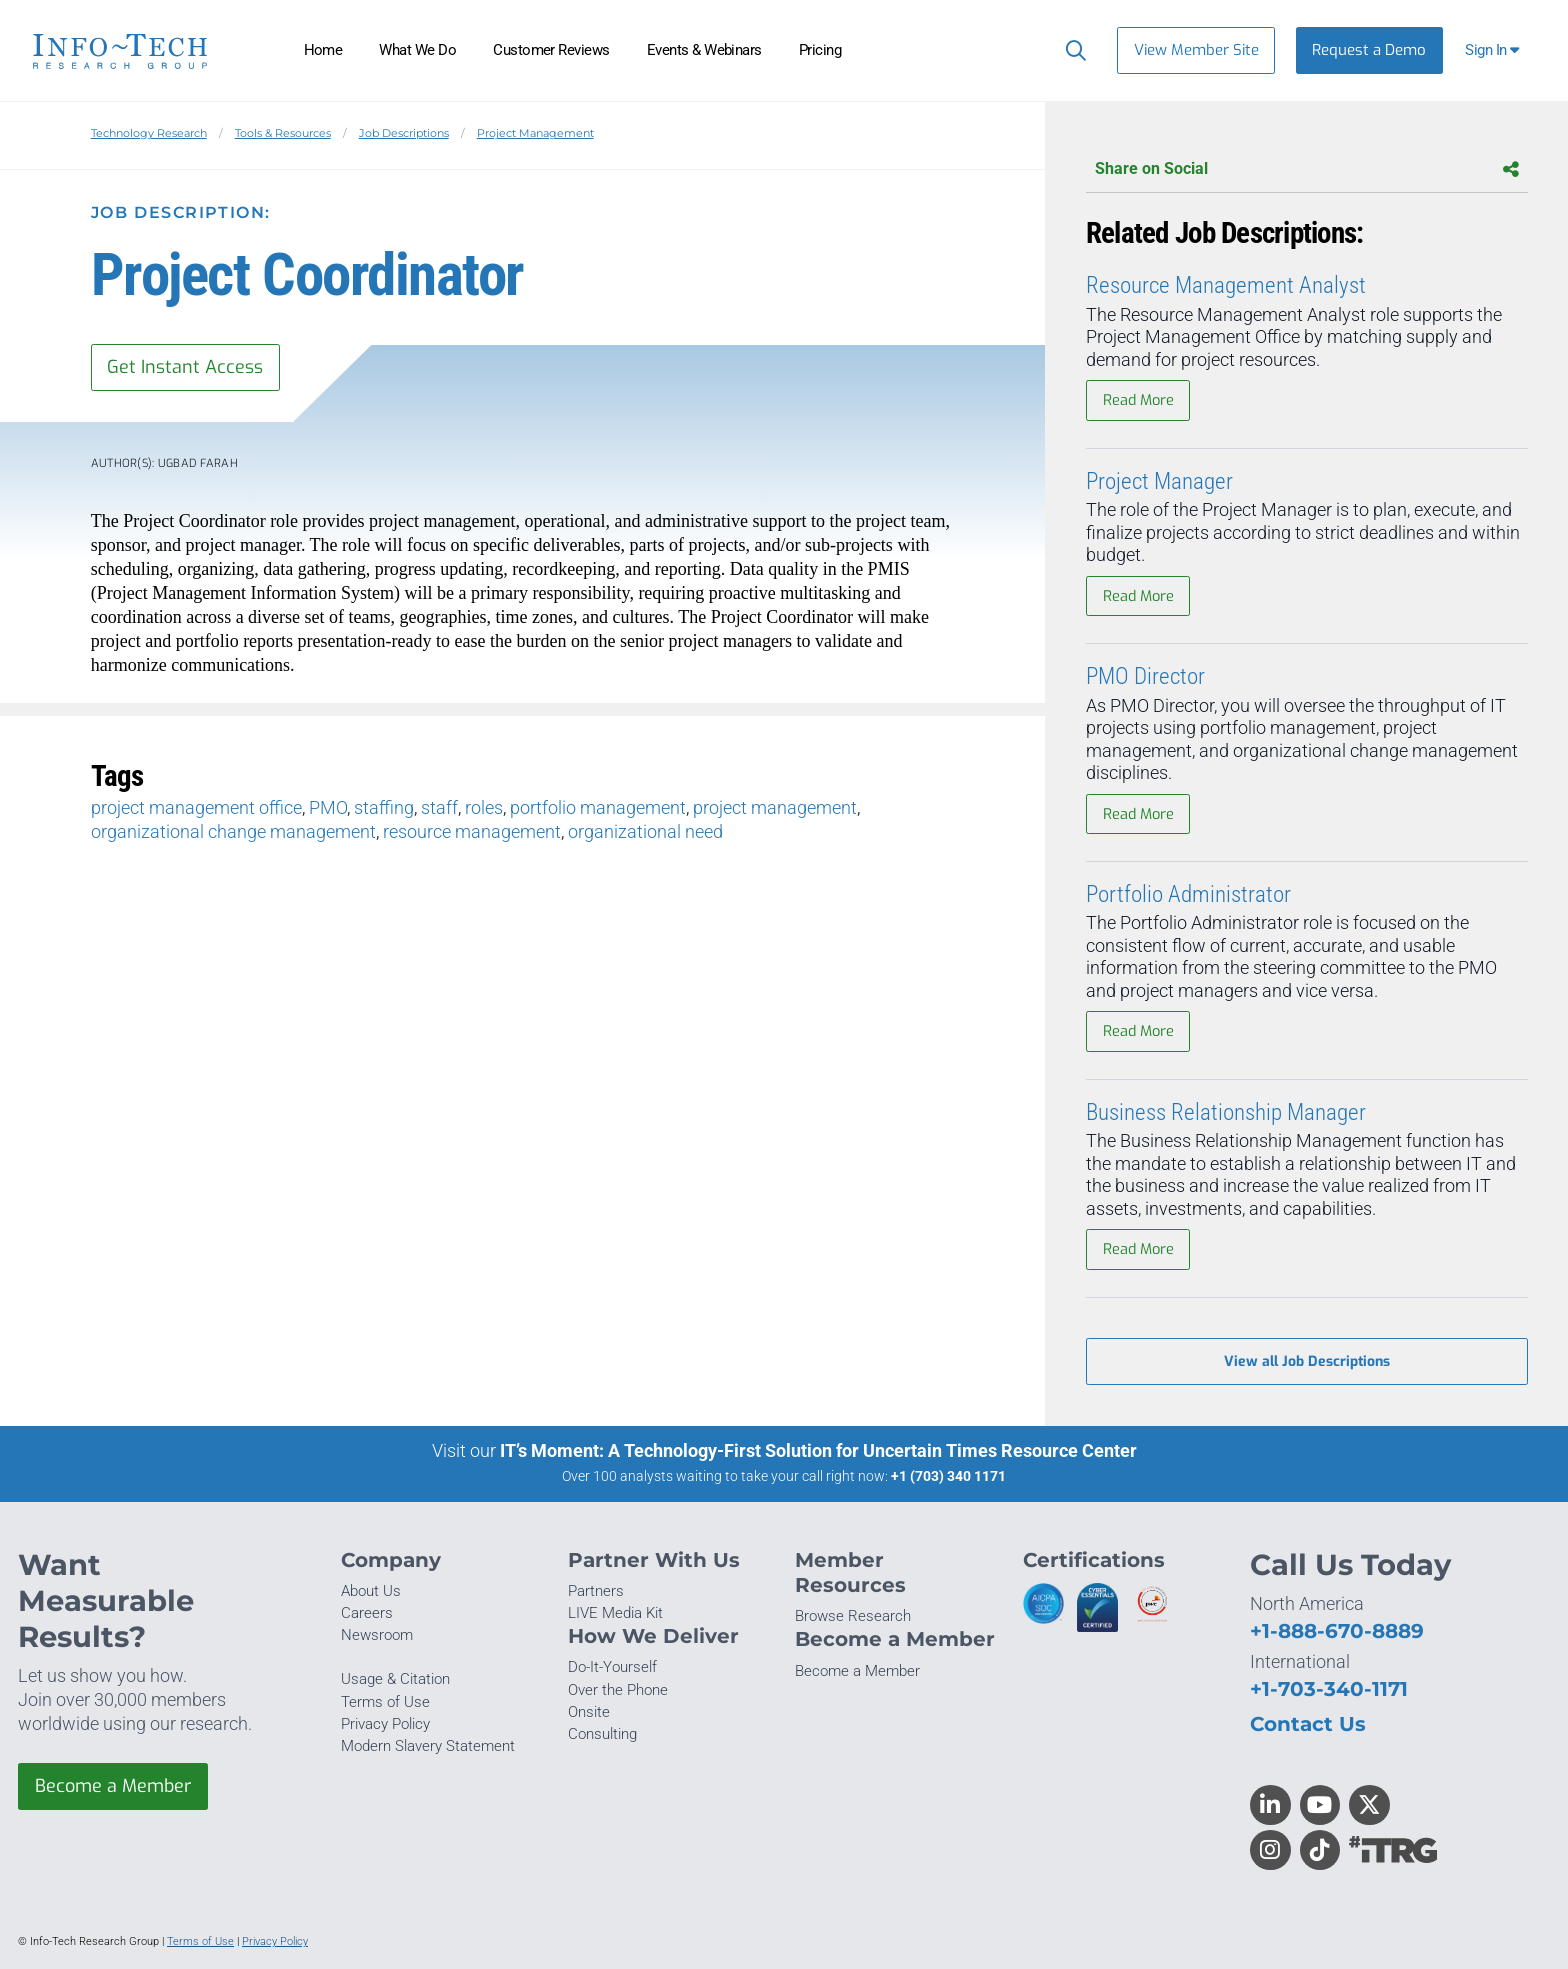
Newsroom (377, 1635)
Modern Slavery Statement (428, 1746)
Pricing (820, 50)
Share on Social (1307, 169)
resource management (472, 831)
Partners (596, 1591)
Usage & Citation (395, 1679)
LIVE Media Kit (615, 1613)
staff (439, 807)
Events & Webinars (704, 50)
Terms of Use (385, 1702)
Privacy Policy (385, 1724)
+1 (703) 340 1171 (948, 1476)
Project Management (535, 133)
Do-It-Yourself (612, 1667)
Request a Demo (1369, 50)
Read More (1138, 400)
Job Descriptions (404, 133)
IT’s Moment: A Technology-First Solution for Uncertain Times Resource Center (818, 1450)
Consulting (602, 1734)
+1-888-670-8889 (1337, 1630)
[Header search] (1071, 50)
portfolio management (598, 807)
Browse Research (853, 1616)
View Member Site (1196, 50)
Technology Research (149, 133)
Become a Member (113, 1786)
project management (775, 807)
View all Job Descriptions (1307, 1361)
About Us (371, 1591)
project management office (196, 807)
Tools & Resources (283, 133)
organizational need (645, 831)
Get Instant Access (185, 367)
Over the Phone (618, 1690)
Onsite (589, 1712)
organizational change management (233, 831)
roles (484, 807)
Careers (367, 1613)
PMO (328, 807)
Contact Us (1308, 1723)
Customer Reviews (551, 50)
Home (323, 50)
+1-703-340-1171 (1329, 1688)
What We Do (417, 50)
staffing (384, 807)
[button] (1494, 50)
